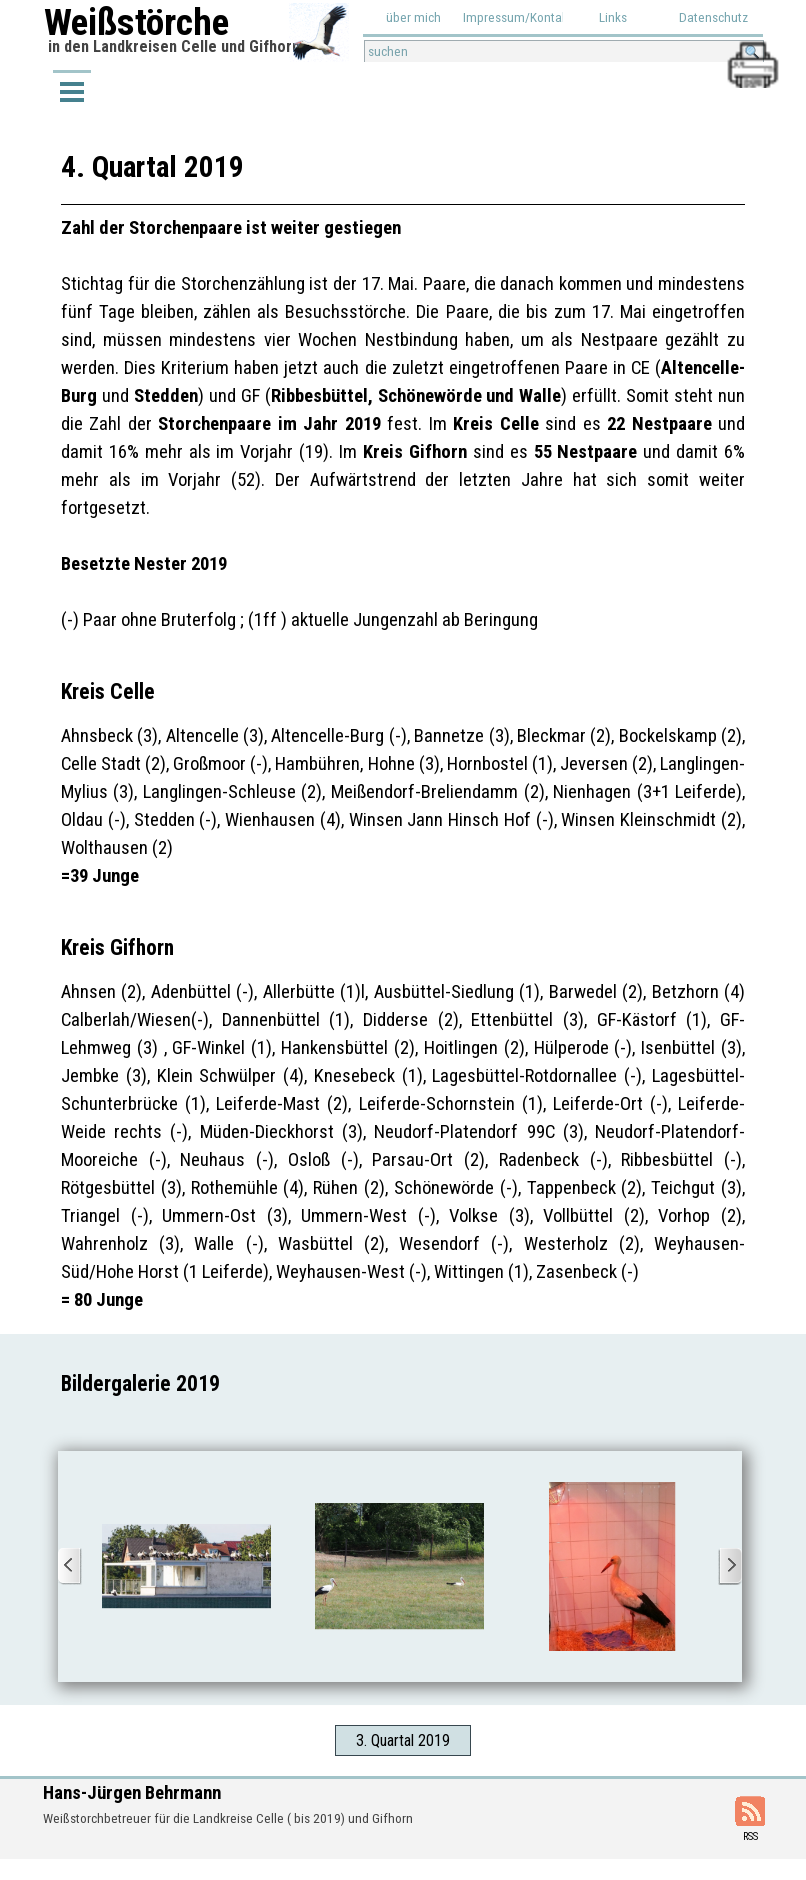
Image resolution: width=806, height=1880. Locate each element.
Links (613, 17)
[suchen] (564, 51)
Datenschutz (713, 17)
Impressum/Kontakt (517, 17)
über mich (413, 17)
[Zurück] (70, 1566)
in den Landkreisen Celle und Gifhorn (174, 46)
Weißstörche (136, 22)
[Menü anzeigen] (72, 90)
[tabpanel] (403, 729)
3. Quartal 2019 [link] (403, 1740)
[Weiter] (730, 1566)
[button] (752, 49)
